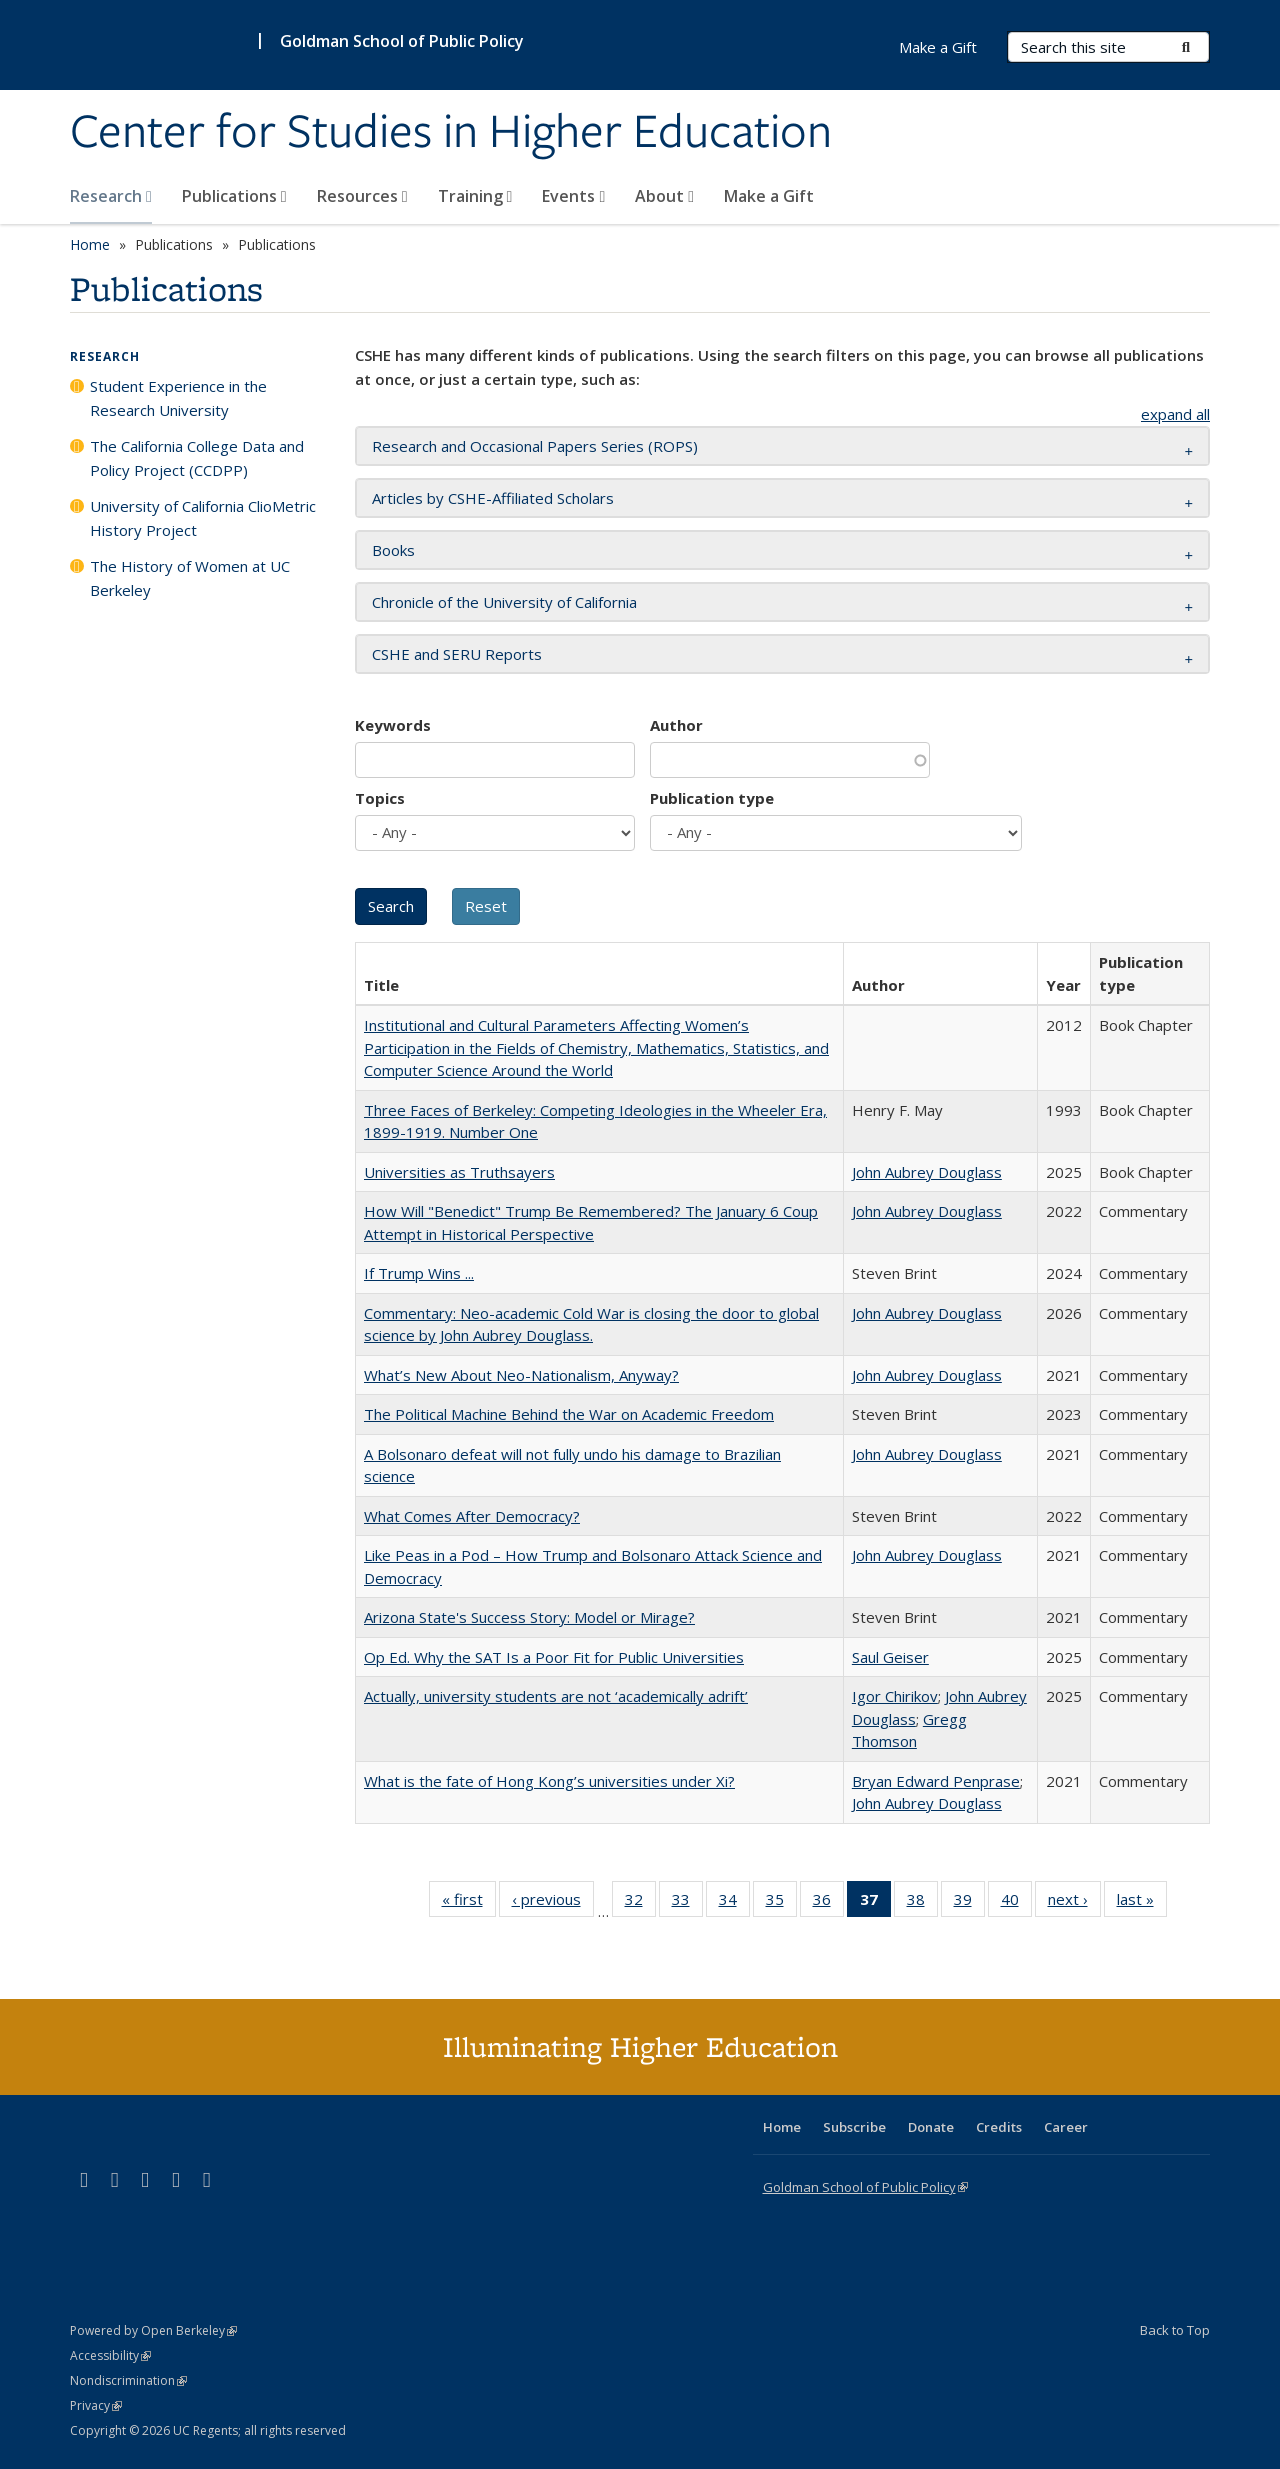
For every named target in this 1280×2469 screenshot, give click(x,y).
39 (969, 1903)
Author (676, 725)
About (664, 196)
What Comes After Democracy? (472, 1516)
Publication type (712, 798)
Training (475, 196)
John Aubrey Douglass (927, 1172)
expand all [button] (1175, 414)
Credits (999, 2127)
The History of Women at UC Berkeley (190, 578)
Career (1066, 2127)
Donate (931, 2127)
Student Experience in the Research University (178, 398)
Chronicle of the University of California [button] (504, 602)
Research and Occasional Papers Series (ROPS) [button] (535, 446)
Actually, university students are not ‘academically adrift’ (556, 1696)
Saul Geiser (890, 1657)
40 (1016, 1903)
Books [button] (393, 550)
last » (1142, 1903)
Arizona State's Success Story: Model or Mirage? (529, 1617)
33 (687, 1903)
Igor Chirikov (895, 1696)
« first (469, 1903)
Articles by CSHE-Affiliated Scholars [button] (493, 498)
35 (781, 1903)
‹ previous (553, 1903)
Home (90, 244)
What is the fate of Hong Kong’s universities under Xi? (549, 1781)
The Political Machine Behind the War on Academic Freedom (569, 1414)
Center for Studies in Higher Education (451, 133)
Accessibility (110, 2355)
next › (1074, 1903)
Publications (234, 196)
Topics (380, 798)
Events (573, 196)
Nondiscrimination (128, 2380)
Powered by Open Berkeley (153, 2330)
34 (734, 1903)
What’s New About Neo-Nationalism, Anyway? (521, 1375)
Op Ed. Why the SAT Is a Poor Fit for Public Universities (554, 1657)
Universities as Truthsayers (459, 1172)
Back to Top (1175, 2330)
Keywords (393, 725)
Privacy (96, 2405)
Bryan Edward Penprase (936, 1781)
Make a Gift (769, 196)
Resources (362, 196)
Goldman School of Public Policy (402, 41)
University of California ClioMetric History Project (203, 518)
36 (828, 1903)
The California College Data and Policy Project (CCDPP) (197, 458)
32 (640, 1903)
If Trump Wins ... (419, 1273)
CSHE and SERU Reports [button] (457, 654)
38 (922, 1903)
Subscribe (854, 2127)
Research (111, 196)
